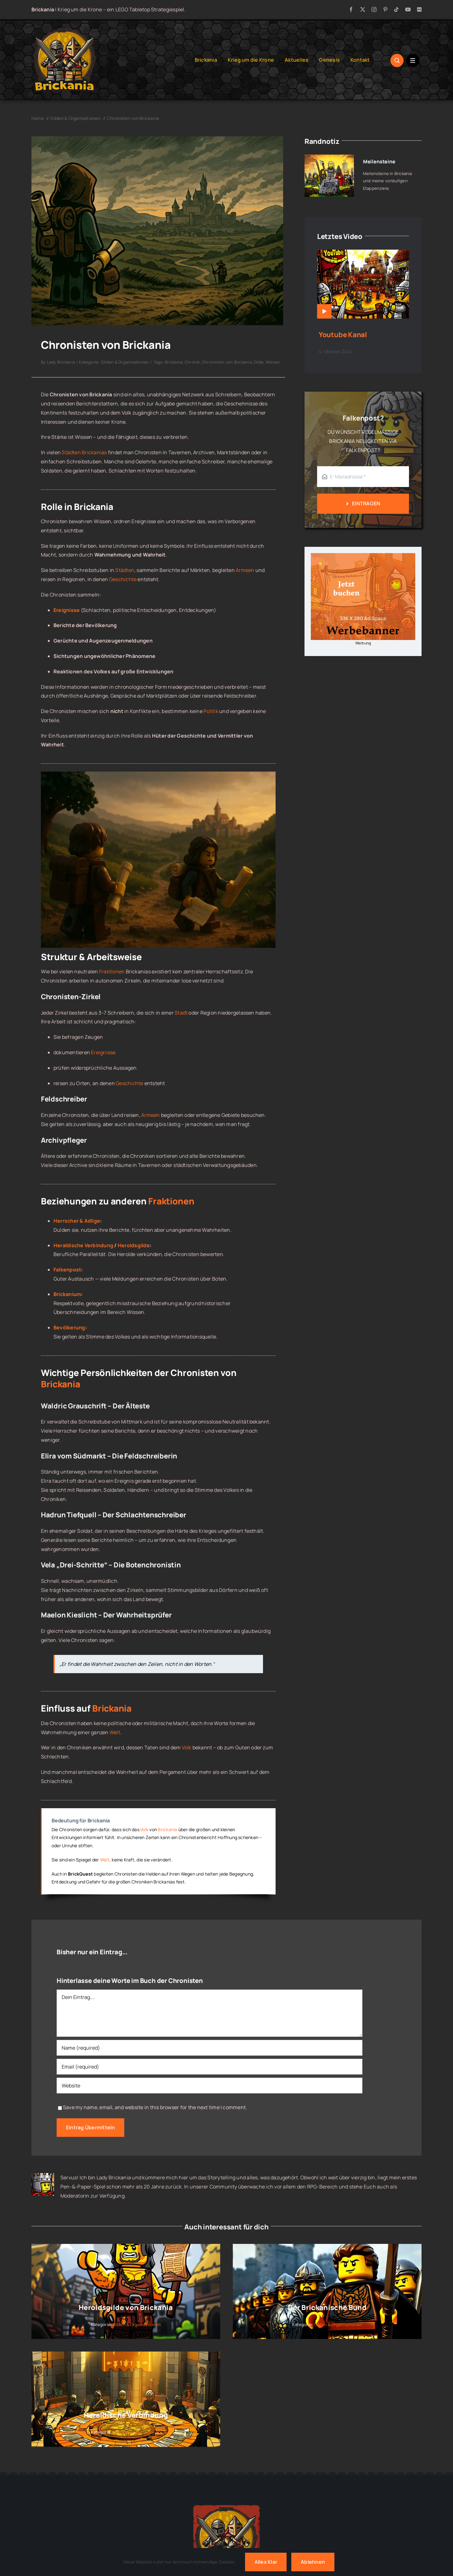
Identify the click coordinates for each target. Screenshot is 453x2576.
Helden (153, 1874)
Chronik (192, 362)
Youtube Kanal (343, 334)
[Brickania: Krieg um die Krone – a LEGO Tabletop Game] (226, 2502)
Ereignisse (103, 1052)
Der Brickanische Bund (327, 2307)
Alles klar (265, 2561)
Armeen (245, 570)
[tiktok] (396, 9)
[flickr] (419, 9)
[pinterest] (385, 9)
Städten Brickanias (84, 452)
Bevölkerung (69, 1327)
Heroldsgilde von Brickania (126, 2307)
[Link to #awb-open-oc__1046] (397, 60)
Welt (114, 1732)
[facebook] (351, 9)
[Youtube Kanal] (363, 254)
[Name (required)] (209, 2048)
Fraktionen (112, 971)
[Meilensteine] (329, 159)
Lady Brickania (61, 362)
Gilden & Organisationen (125, 362)
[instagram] (374, 9)
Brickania (173, 362)
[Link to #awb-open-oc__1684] (412, 60)
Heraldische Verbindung (83, 1245)
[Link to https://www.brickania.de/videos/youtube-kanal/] (324, 311)
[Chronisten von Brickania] (157, 138)
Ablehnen (313, 2561)
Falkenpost (67, 1269)
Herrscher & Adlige (76, 1220)
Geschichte (123, 579)
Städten (124, 570)
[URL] (209, 2085)
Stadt (181, 1012)
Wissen (273, 362)
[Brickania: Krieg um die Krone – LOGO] (64, 29)
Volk (187, 1747)
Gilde (259, 362)
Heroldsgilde (134, 1245)
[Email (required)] (209, 2067)
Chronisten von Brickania (227, 362)
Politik (211, 711)
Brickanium (67, 1294)
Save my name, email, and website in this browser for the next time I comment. (155, 2107)
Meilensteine (379, 161)
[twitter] (362, 9)
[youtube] (408, 9)
